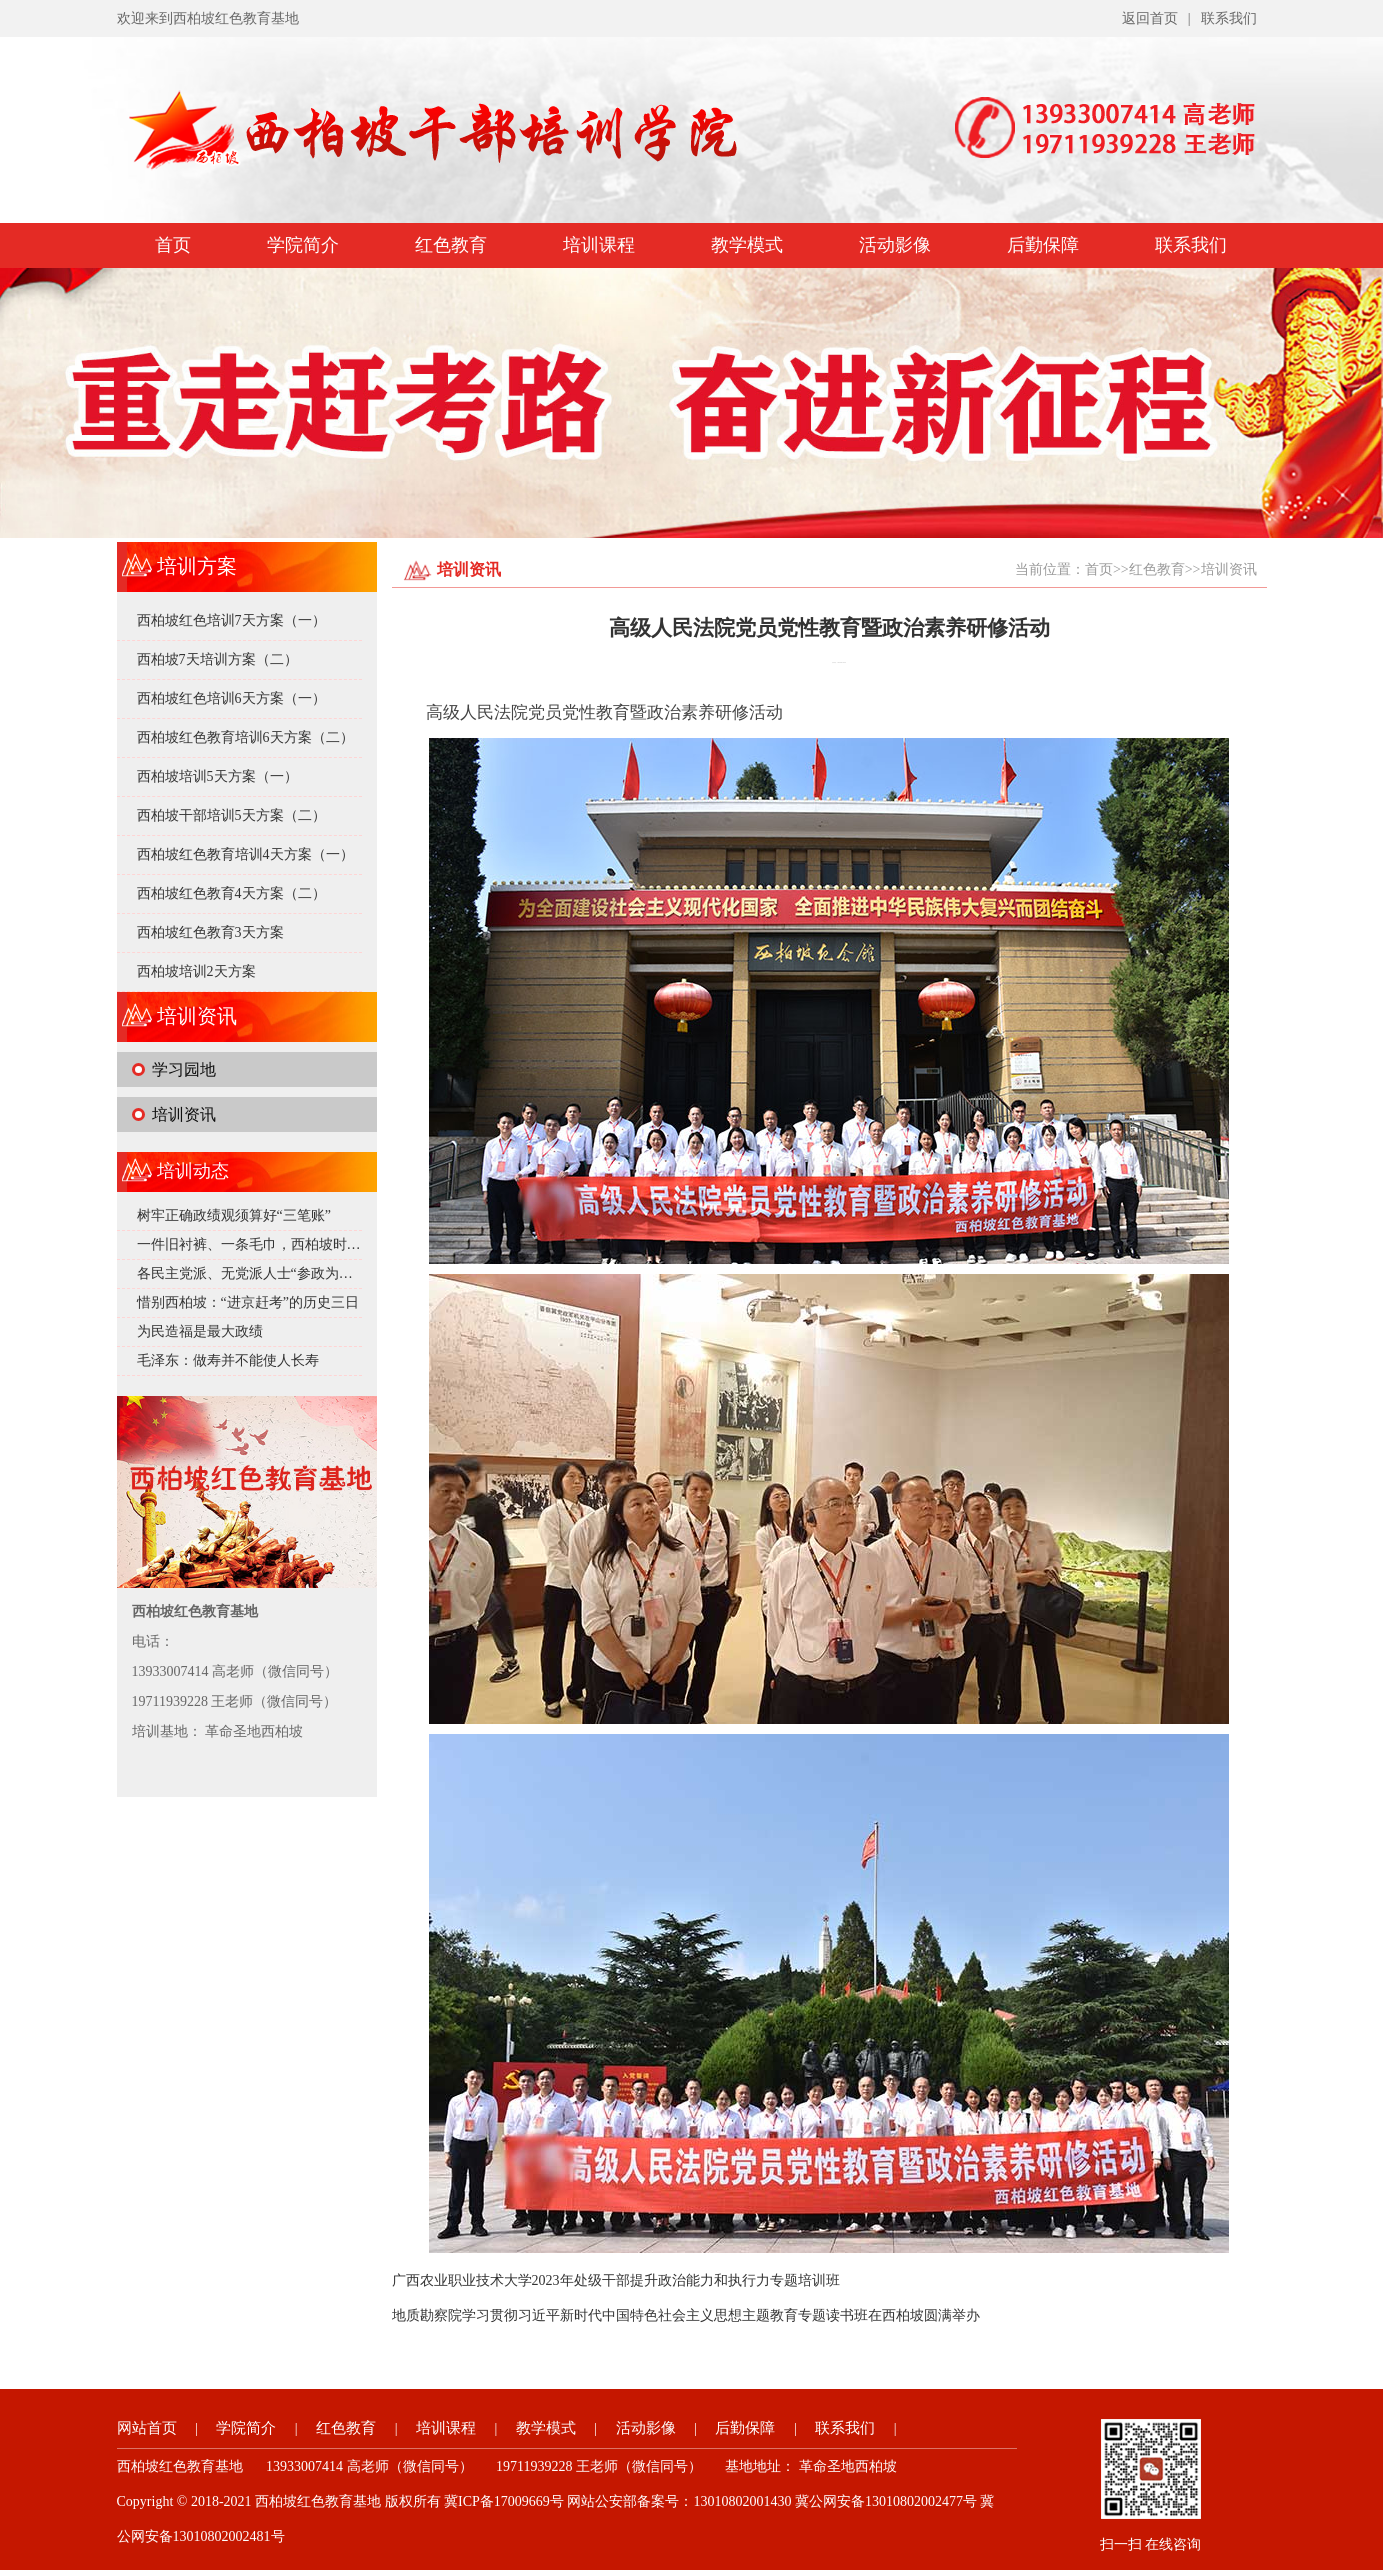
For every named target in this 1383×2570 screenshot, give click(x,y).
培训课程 (599, 245)
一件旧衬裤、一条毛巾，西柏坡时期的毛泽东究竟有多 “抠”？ (327, 1244)
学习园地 (184, 1069)
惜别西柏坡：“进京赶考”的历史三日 (248, 1302)
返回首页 (1150, 18)
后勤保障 (1043, 245)
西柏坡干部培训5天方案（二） (231, 815)
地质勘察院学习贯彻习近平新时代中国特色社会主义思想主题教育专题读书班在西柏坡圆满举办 (686, 2315)
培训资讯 (184, 1114)
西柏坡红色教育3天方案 (210, 932)
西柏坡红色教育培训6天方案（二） (245, 737)
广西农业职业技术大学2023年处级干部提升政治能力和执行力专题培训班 (616, 2280)
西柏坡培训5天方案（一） (217, 776)
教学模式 (747, 245)
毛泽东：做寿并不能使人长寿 (228, 1360)
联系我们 (1229, 18)
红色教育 (451, 245)
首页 (173, 245)
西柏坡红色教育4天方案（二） (231, 893)
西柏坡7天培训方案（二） (217, 659)
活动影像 (895, 245)
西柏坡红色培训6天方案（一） (231, 698)
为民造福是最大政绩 (200, 1331)
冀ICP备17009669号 (504, 2501)
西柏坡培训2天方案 (196, 971)
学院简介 (303, 245)
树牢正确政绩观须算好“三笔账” (234, 1215)
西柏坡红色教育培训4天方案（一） (245, 854)
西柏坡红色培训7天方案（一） (231, 620)
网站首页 (147, 2428)
